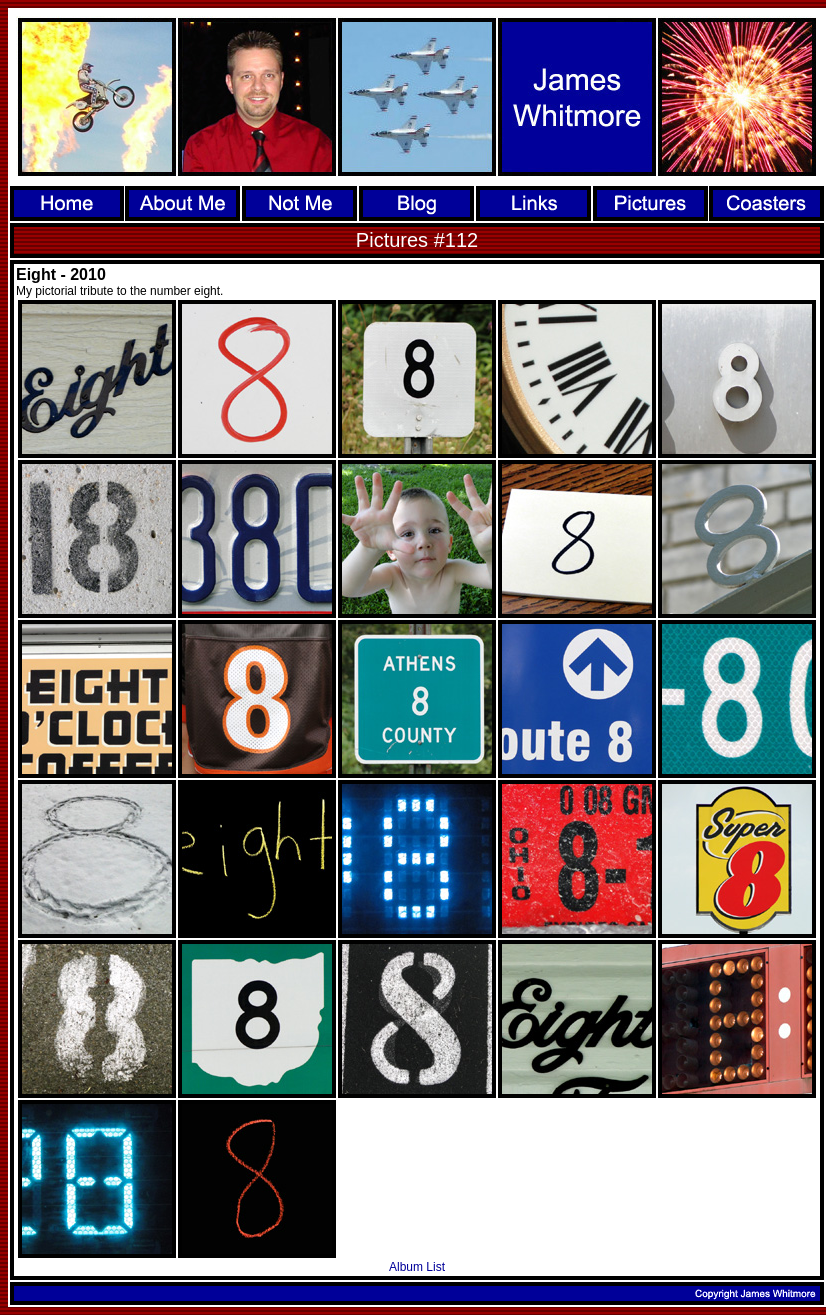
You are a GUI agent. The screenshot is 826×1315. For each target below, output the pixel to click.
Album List (417, 1267)
